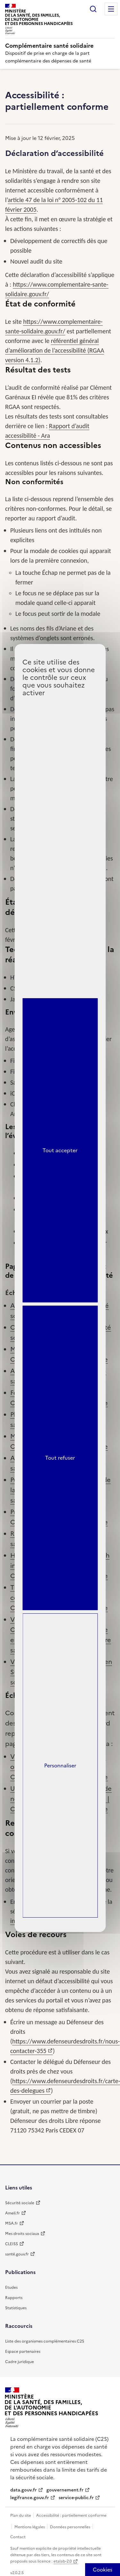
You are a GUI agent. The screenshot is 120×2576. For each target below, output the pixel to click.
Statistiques (16, 2308)
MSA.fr (11, 2223)
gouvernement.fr (65, 2490)
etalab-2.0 (62, 2561)
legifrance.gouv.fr (29, 2497)
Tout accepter (60, 1150)
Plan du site (21, 2515)
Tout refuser (60, 1458)
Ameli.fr (12, 2213)
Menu (111, 9)
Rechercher (93, 9)
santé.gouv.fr (17, 2254)
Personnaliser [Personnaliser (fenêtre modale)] (60, 1765)
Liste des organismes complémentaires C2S (44, 2341)
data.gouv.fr (23, 2490)
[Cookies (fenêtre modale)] (102, 2569)
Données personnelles (70, 2527)
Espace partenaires (22, 2351)
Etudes (11, 2287)
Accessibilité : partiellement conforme (71, 2515)
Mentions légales (30, 2527)
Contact (18, 2537)
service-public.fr (76, 2497)
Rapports (13, 2298)
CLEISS (11, 2244)
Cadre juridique (19, 2362)
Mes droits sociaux (22, 2234)
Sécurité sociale (19, 2203)
